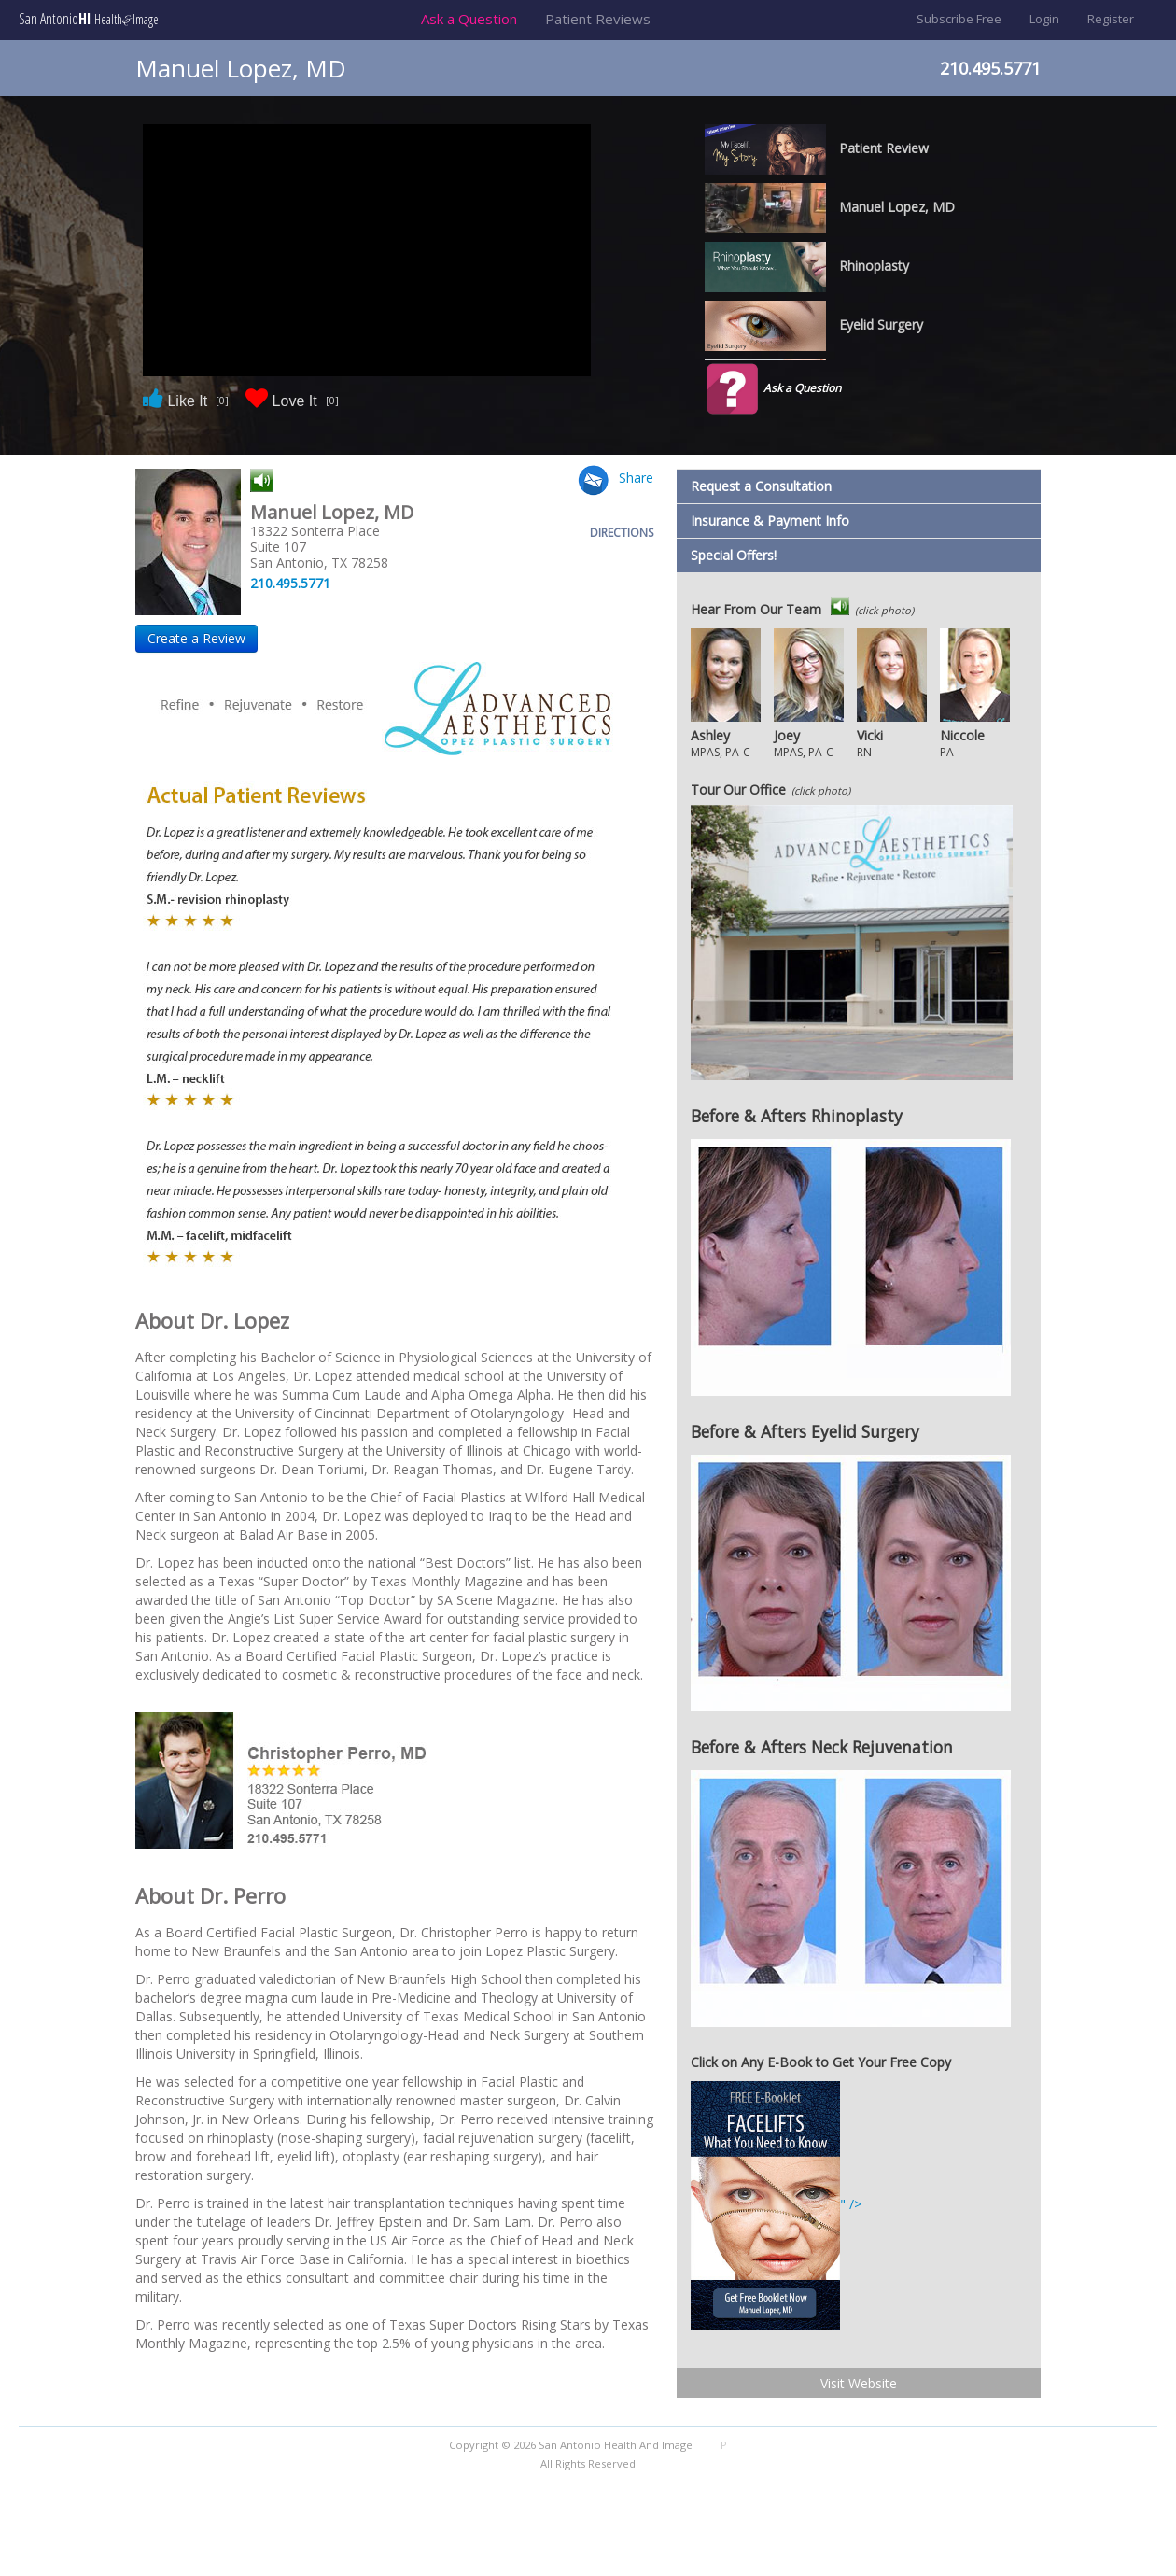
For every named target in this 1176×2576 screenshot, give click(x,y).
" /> (776, 2204)
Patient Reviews (598, 18)
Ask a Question (469, 18)
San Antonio (89, 19)
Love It (292, 400)
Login (1044, 18)
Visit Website (858, 2383)
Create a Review (196, 638)
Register (1110, 18)
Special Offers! (734, 555)
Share (636, 477)
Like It (185, 400)
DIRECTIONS (621, 533)
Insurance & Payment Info (770, 520)
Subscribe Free (959, 18)
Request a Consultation (761, 486)
